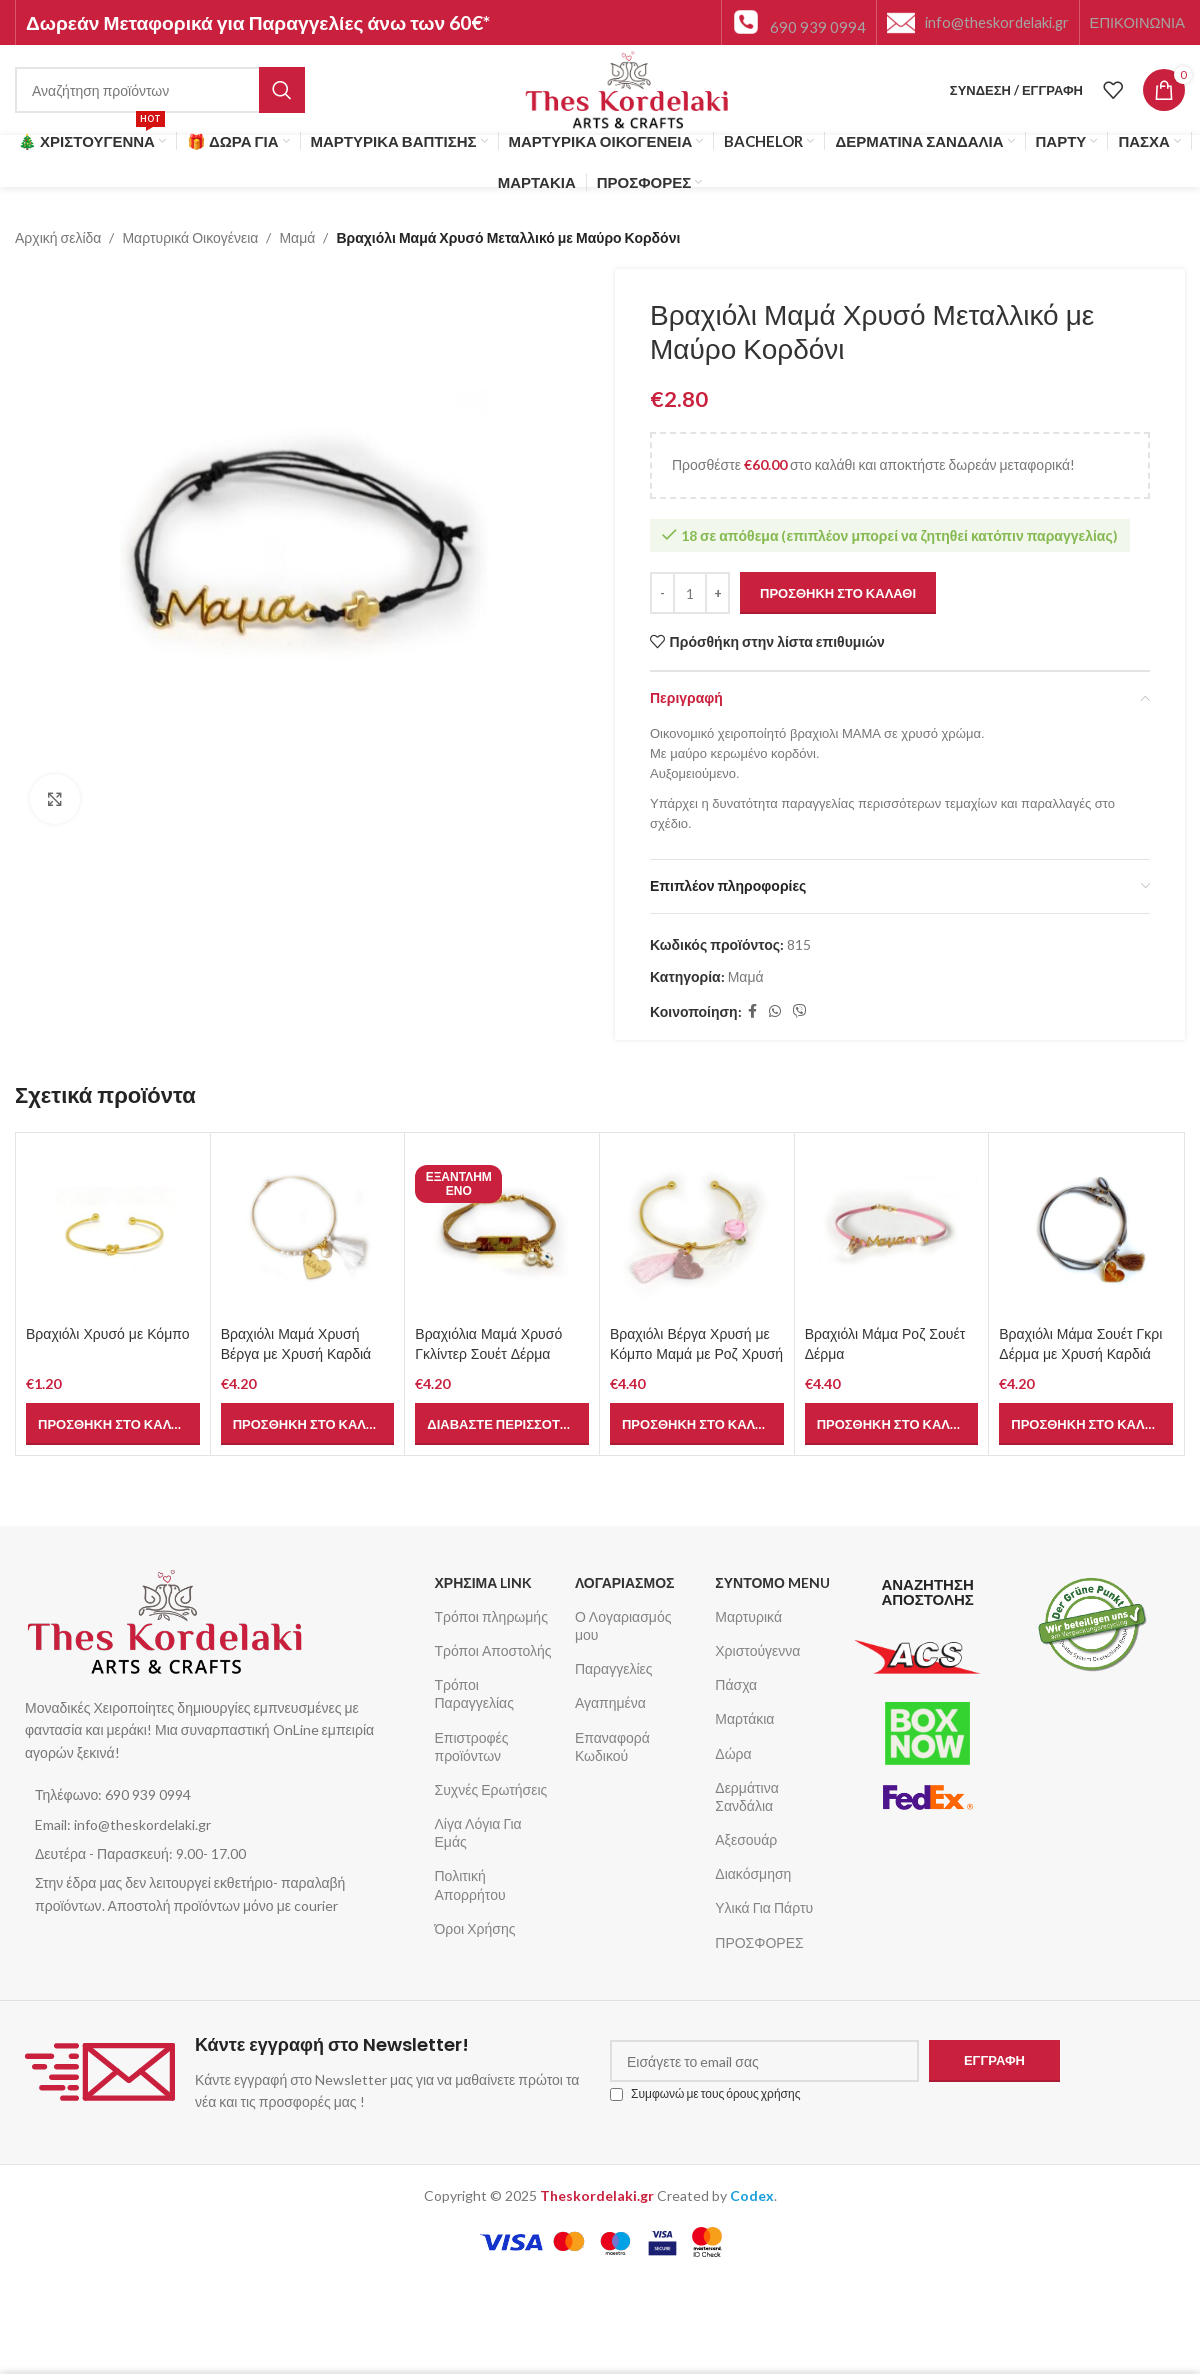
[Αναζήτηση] (160, 90)
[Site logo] (627, 88)
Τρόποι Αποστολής (493, 1650)
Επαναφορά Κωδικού (612, 1746)
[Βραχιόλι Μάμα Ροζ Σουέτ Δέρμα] (892, 1230)
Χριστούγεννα (757, 1650)
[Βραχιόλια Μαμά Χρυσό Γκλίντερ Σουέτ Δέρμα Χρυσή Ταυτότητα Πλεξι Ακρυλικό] (502, 1230)
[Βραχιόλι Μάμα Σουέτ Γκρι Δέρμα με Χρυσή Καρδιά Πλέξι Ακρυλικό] (1086, 1230)
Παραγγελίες (614, 1668)
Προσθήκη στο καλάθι (838, 593)
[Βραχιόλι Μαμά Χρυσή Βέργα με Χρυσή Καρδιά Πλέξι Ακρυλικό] (308, 1230)
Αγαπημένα (610, 1702)
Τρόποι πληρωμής (491, 1616)
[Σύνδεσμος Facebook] (752, 1012)
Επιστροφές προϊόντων (472, 1746)
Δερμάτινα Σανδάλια (746, 1796)
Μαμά (297, 237)
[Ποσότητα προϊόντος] (690, 594)
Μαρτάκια (744, 1718)
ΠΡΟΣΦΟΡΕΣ (759, 1942)
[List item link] (219, 1795)
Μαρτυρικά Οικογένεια (190, 237)
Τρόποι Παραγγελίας (474, 1693)
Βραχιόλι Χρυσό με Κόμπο (107, 1334)
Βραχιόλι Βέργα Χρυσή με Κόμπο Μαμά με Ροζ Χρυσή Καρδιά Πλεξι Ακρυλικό (696, 1353)
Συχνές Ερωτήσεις (491, 1789)
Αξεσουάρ (746, 1839)
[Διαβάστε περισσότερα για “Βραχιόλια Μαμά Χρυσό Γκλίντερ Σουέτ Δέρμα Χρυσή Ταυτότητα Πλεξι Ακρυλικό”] (502, 1424)
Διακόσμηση (753, 1873)
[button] (113, 1424)
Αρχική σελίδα (58, 237)
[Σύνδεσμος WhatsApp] (775, 1012)
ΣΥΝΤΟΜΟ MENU (772, 1582)
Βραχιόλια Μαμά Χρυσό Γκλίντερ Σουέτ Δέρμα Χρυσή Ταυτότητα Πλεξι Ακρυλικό (488, 1363)
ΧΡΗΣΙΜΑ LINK (484, 1582)
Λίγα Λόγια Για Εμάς (478, 1832)
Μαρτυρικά (748, 1616)
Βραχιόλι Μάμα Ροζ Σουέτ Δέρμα (885, 1344)
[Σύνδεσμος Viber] (800, 1012)
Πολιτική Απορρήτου (470, 1884)
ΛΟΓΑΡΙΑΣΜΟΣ (625, 1582)
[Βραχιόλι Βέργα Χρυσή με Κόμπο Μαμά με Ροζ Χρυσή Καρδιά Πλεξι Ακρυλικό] (697, 1230)
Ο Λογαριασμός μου (623, 1625)
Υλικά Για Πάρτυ (764, 1907)
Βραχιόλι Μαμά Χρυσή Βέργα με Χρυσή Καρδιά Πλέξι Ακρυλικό (296, 1353)
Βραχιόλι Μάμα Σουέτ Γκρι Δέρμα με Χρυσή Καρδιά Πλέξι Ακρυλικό (1080, 1353)
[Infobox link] (799, 22)
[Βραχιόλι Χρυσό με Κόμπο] (113, 1230)
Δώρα (733, 1753)
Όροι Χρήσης (475, 1928)
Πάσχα (736, 1684)
